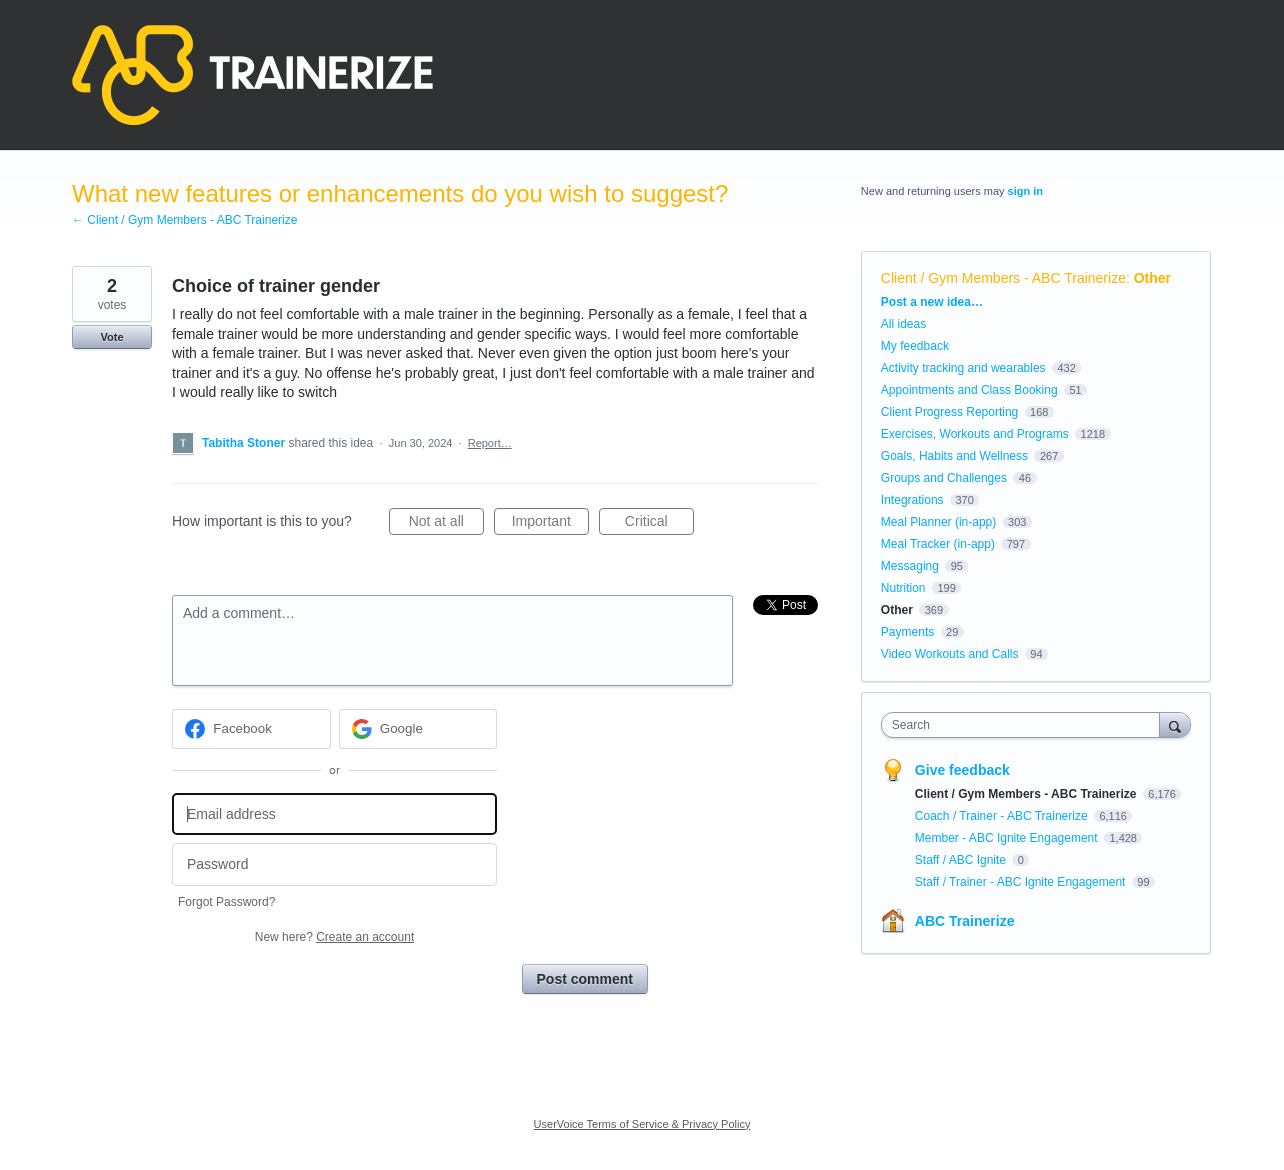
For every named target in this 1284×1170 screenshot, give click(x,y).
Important (550, 524)
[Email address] (334, 814)
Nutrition (903, 588)
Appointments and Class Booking (969, 390)
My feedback (915, 346)
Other (1152, 278)
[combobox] (1025, 725)
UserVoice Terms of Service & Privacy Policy (642, 1124)
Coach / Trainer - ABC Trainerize (1003, 816)
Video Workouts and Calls (950, 654)
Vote (111, 337)
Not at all (446, 524)
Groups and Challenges (944, 478)
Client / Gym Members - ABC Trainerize (1003, 278)
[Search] (1175, 724)
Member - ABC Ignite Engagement (1008, 838)
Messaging (910, 566)
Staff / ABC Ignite (962, 860)
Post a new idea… (932, 302)
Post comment (585, 979)
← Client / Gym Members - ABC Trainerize (184, 220)
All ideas (903, 324)
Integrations (912, 500)
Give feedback (962, 770)
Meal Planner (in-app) (938, 522)
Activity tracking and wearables (963, 368)
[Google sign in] (418, 729)
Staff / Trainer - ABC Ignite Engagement (1022, 882)
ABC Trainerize (965, 921)
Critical (659, 524)
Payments (907, 632)
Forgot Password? (226, 902)
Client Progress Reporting (949, 412)
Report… (490, 443)
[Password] (334, 864)
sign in (1025, 191)
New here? (334, 937)
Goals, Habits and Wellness (954, 456)
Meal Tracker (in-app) (938, 544)
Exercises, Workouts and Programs (976, 434)
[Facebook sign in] (251, 729)
